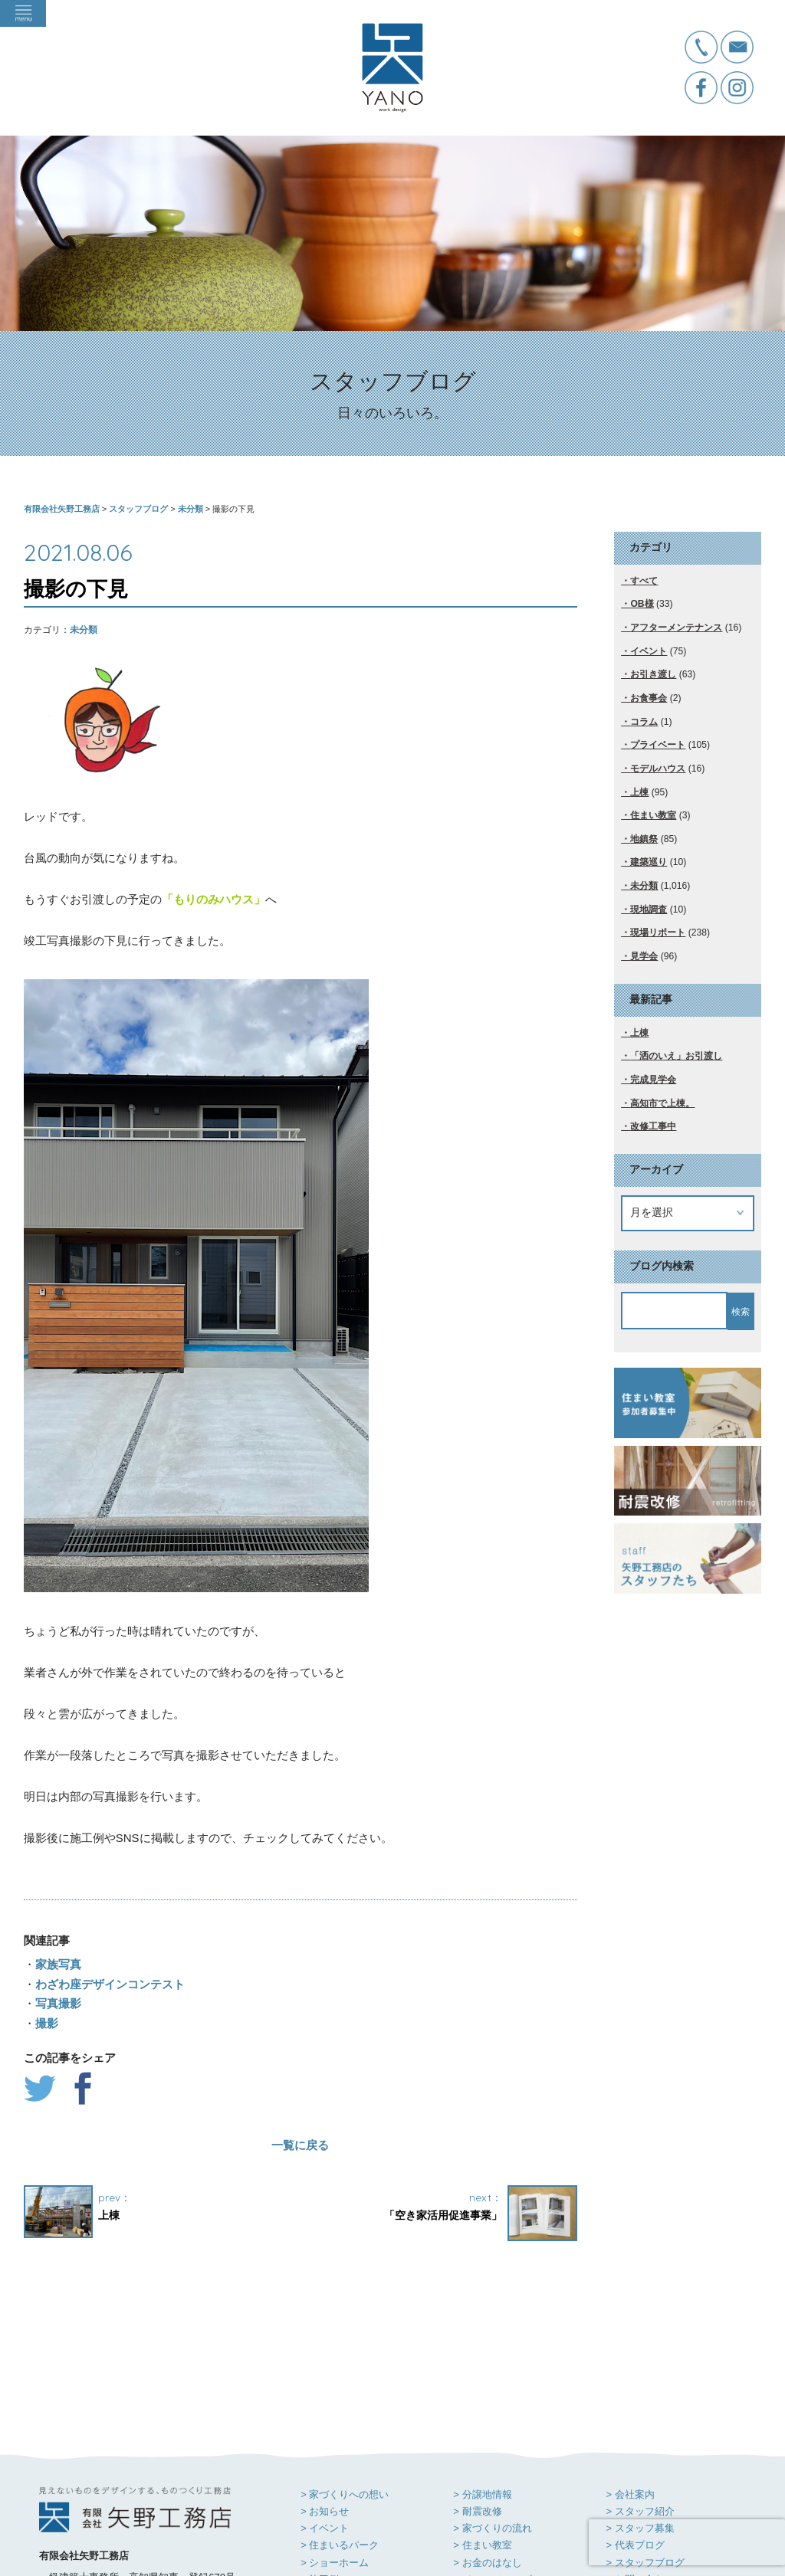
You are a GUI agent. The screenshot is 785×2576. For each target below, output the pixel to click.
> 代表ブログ (635, 2430)
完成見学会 (653, 1079)
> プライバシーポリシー (660, 2481)
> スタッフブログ (645, 2447)
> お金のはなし (487, 2447)
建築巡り (648, 862)
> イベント (325, 2413)
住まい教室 (653, 815)
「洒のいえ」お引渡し (676, 1055)
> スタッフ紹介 (640, 2396)
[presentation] (687, 2542)
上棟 (639, 792)
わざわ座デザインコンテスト (110, 1984)
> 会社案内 (630, 2379)
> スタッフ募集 (640, 2413)
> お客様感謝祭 (487, 2481)
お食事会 (648, 698)
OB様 (641, 603)
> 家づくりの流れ (492, 2413)
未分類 (83, 629)
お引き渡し (653, 674)
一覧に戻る (300, 2145)
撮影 (46, 2023)
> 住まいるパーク (340, 2430)
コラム (644, 721)
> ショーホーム (335, 2447)
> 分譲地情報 (482, 2379)
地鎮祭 (644, 839)
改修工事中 (653, 1126)
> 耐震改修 (477, 2396)
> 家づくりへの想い (345, 2379)
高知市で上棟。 (662, 1103)
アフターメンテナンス (676, 627)
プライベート (657, 744)
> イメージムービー (497, 2464)
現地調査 (648, 909)
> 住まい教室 (482, 2430)
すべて (644, 580)
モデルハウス (657, 768)
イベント (648, 651)
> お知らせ (325, 2396)
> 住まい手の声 (335, 2481)
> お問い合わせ (640, 2464)
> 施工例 (320, 2464)
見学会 (644, 956)
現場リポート (657, 932)
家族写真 (58, 1964)
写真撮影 (58, 2003)
